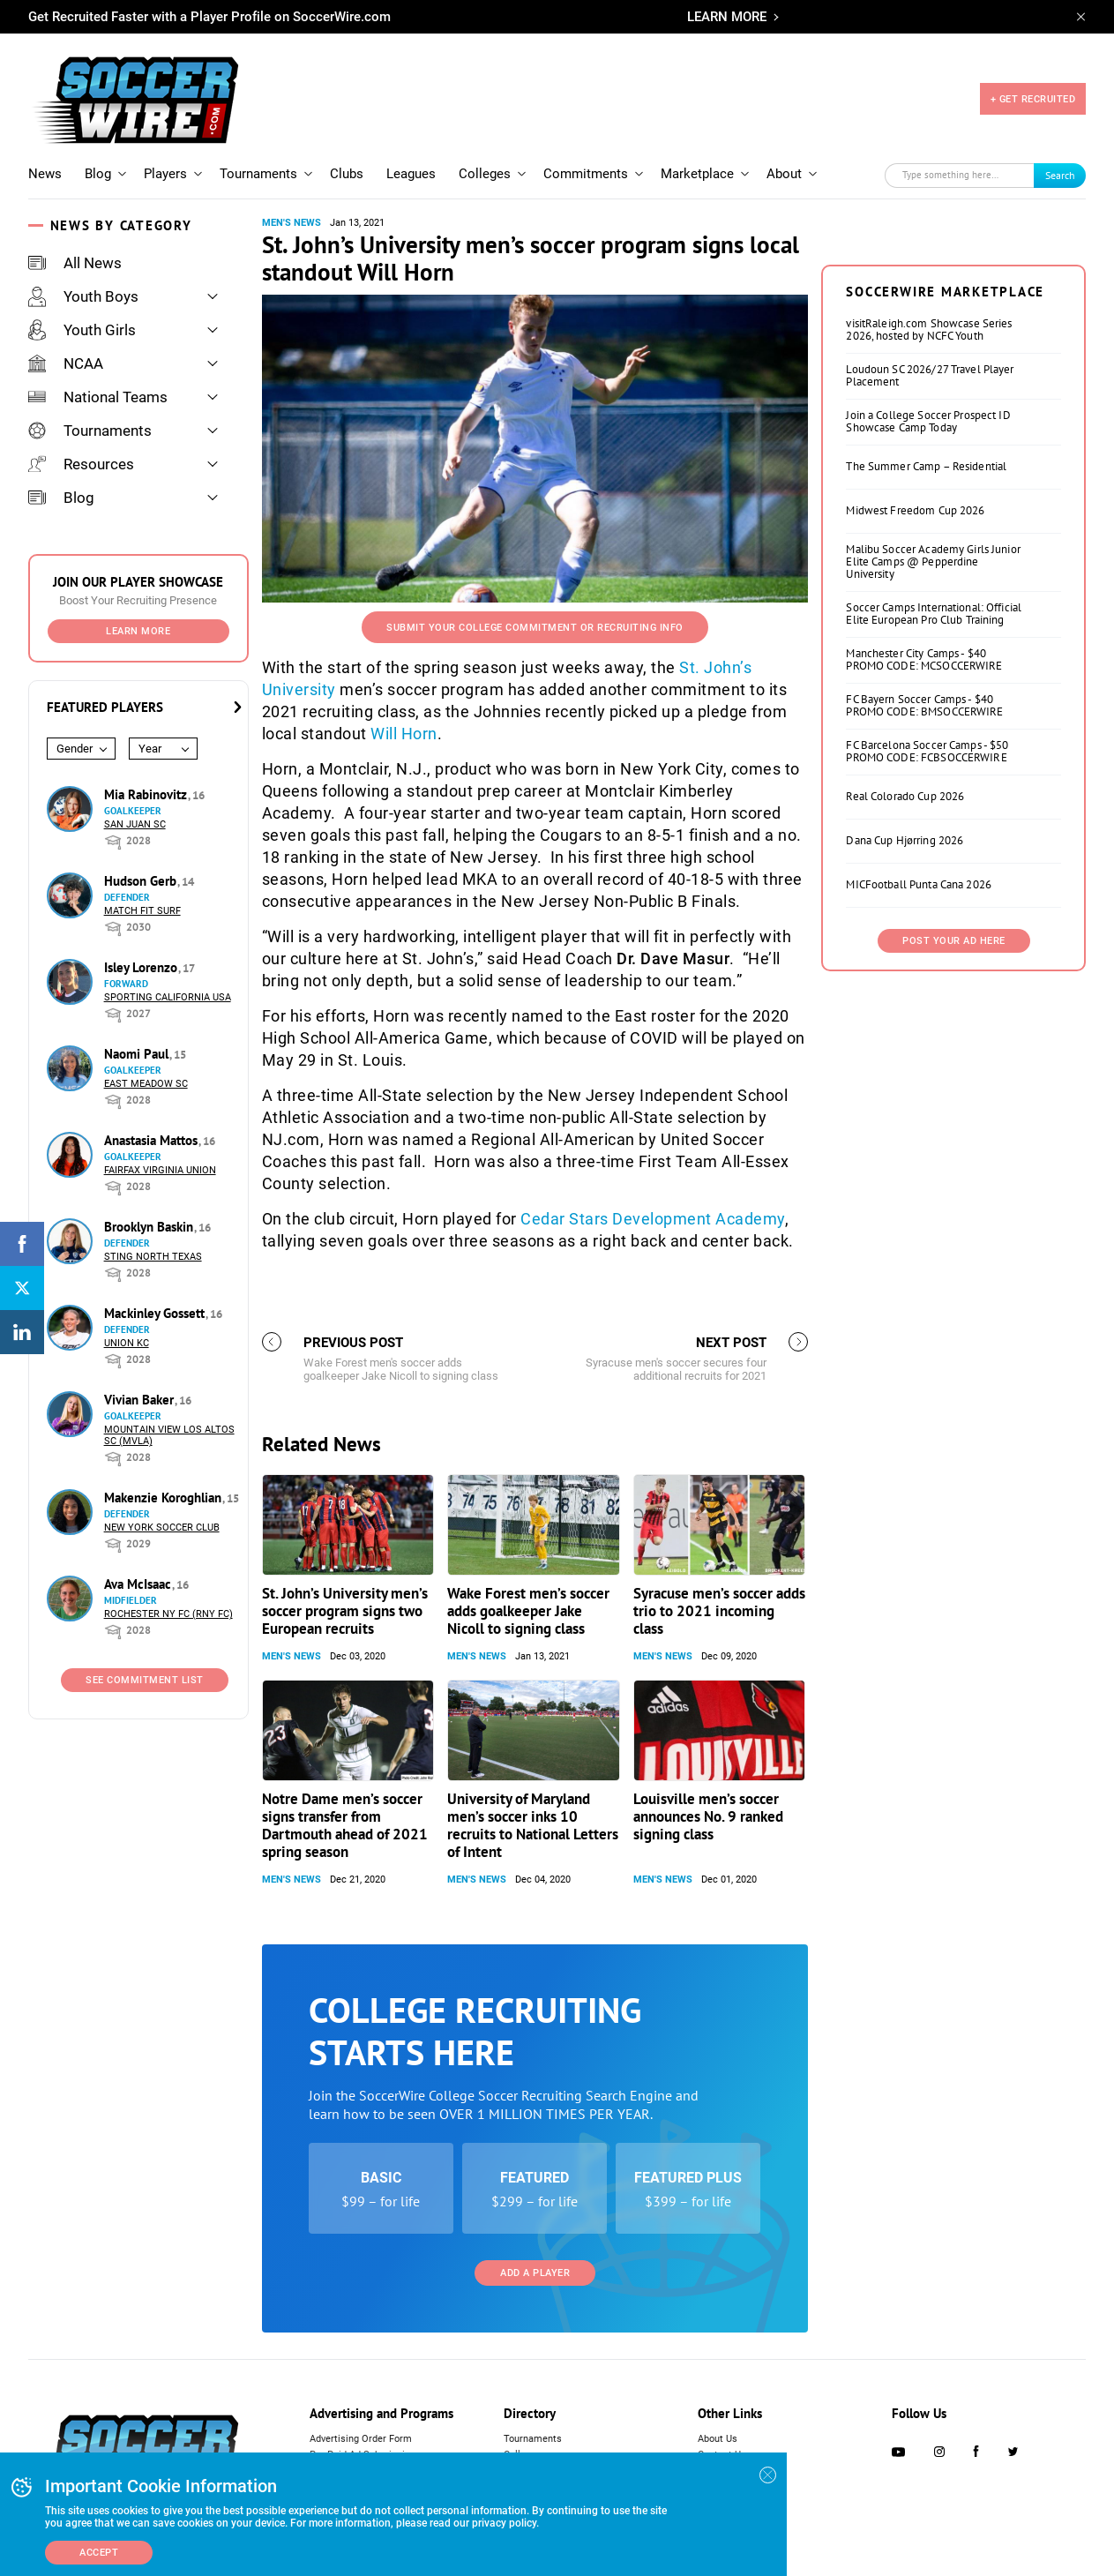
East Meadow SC (146, 1084)
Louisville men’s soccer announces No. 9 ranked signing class (708, 1816)
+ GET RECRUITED (1033, 99)
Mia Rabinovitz (147, 794)
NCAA (65, 363)
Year (149, 748)
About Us (717, 2439)
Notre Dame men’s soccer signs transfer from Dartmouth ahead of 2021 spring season (345, 1825)
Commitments (585, 174)
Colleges (485, 174)
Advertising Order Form (361, 2439)
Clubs (346, 174)
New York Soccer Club (162, 1527)
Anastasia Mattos (152, 1140)
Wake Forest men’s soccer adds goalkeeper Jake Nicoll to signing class (528, 1611)
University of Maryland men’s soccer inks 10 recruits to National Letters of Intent (532, 1825)
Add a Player (535, 2273)
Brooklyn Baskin (150, 1226)
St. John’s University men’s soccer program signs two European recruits (345, 1611)
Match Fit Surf (142, 911)
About (784, 174)
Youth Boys (83, 296)
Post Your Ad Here (954, 941)
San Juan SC (135, 824)
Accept (98, 2552)
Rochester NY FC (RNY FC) (168, 1614)
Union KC (126, 1343)
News (45, 174)
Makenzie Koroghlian (164, 1497)
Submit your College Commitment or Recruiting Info (535, 627)
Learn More (138, 631)
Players (165, 174)
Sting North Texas (153, 1256)
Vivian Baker (140, 1399)
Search (1060, 175)
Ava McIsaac (139, 1584)
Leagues (411, 174)
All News (75, 263)
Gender (74, 748)
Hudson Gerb (142, 880)
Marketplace (697, 174)
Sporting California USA (167, 997)
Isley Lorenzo (142, 967)
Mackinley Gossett (156, 1313)
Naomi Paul (138, 1053)
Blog (98, 174)
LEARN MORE (726, 17)
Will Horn (403, 733)
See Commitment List (145, 1680)
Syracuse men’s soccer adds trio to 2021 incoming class (719, 1611)
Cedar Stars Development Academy (652, 1218)
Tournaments (258, 174)
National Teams (98, 397)
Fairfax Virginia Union (160, 1170)
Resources (81, 464)
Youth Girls (82, 330)
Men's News (291, 222)
